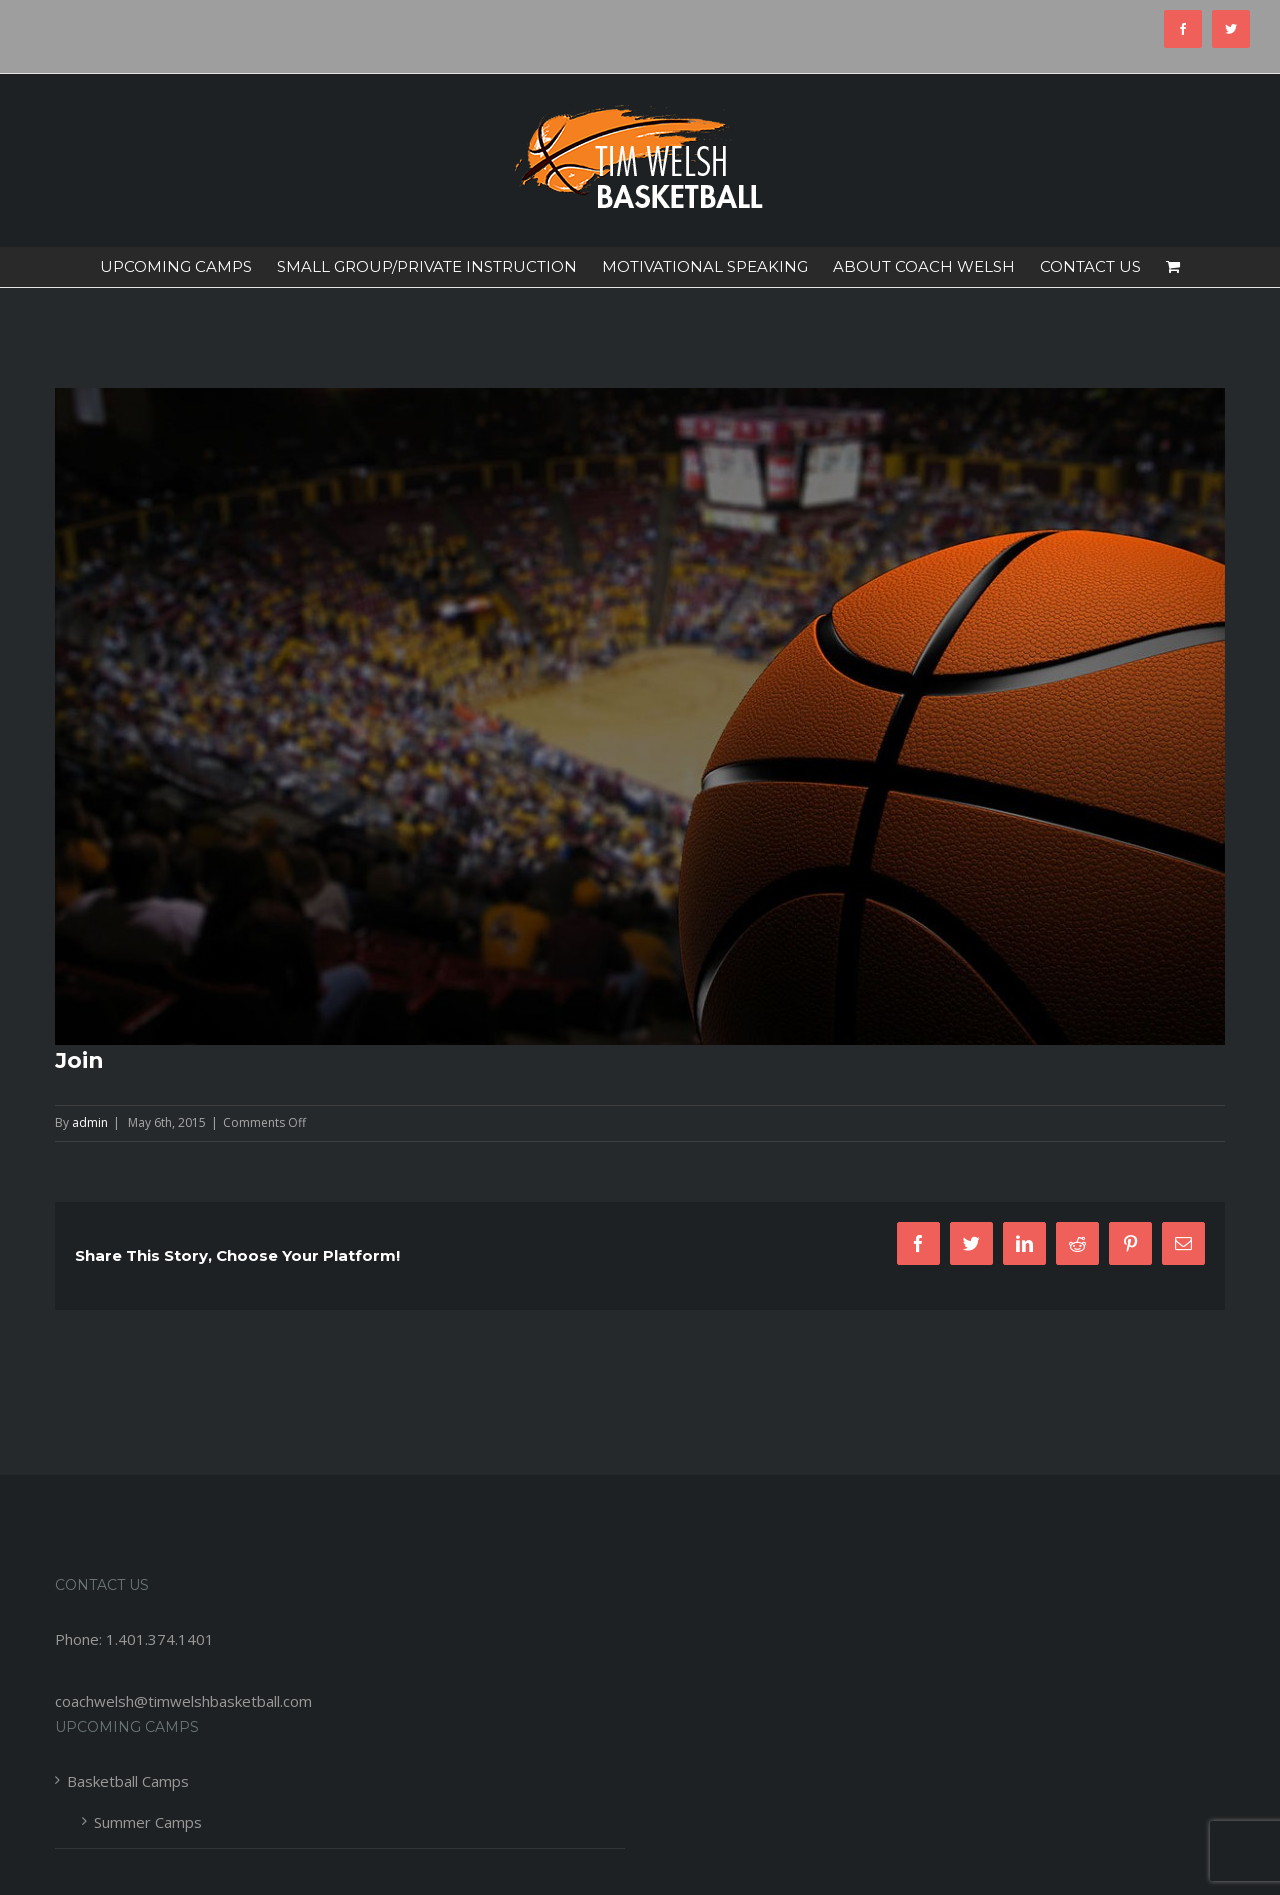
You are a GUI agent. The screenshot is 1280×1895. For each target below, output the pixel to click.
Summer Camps (148, 1822)
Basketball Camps (128, 1781)
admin (90, 1122)
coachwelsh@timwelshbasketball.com (183, 1701)
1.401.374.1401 (160, 1639)
